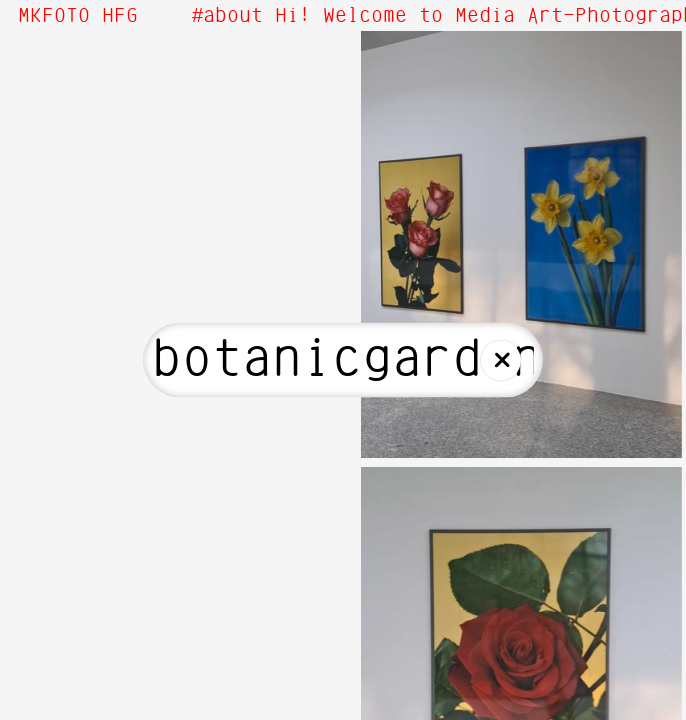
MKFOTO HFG (78, 16)
